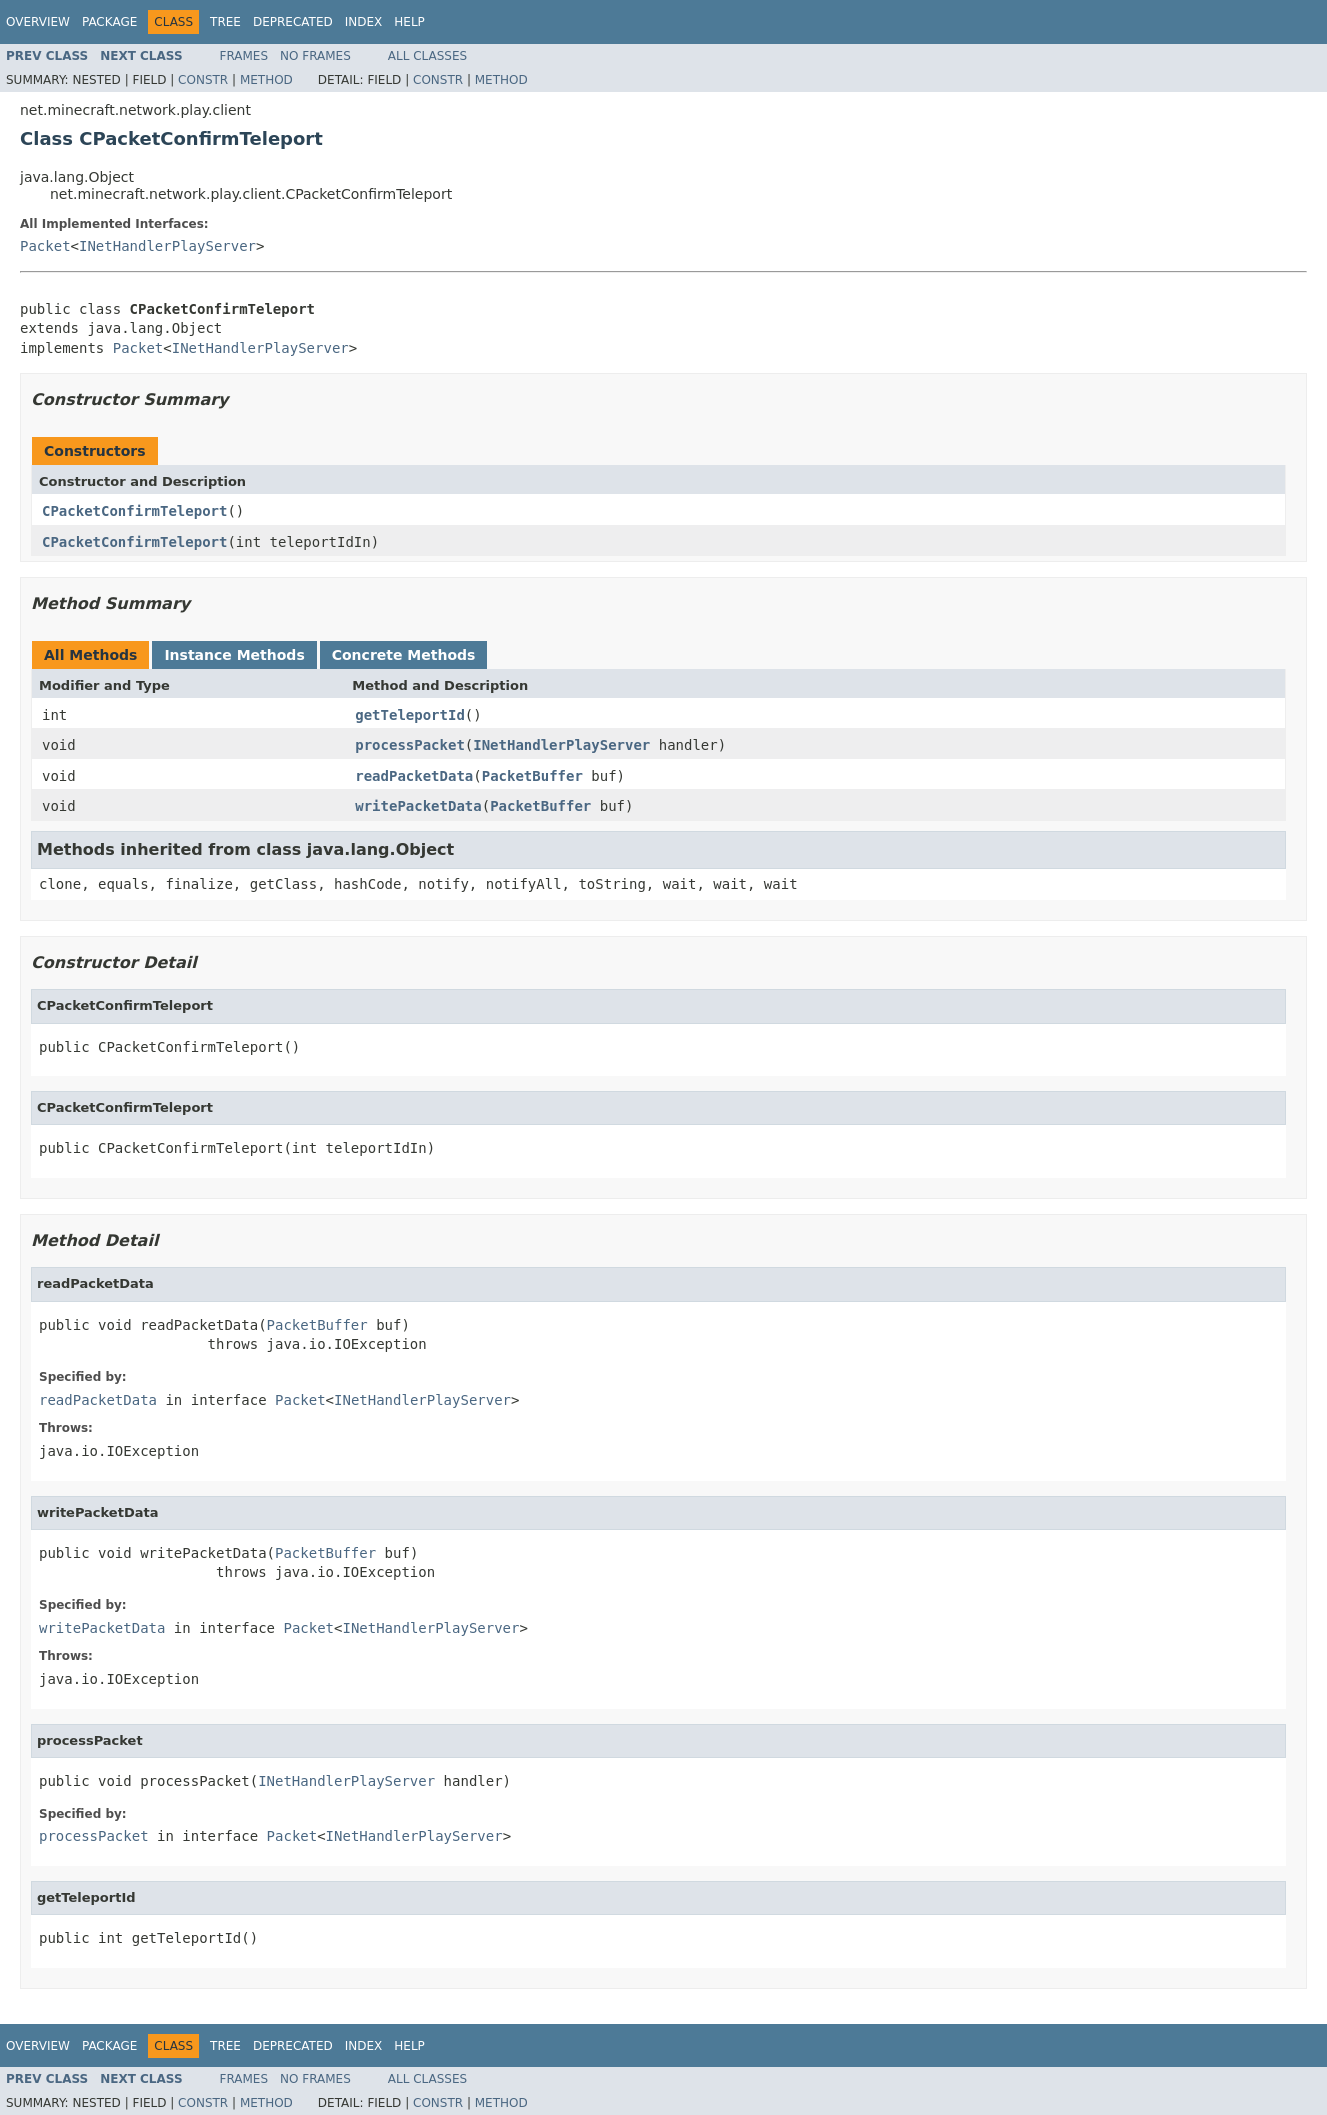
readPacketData (414, 776)
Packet (45, 246)
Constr (203, 80)
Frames (244, 56)
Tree (225, 22)
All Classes (427, 56)
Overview (38, 22)
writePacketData (418, 806)
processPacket (410, 745)
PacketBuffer (532, 776)
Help (409, 22)
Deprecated (293, 22)
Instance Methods (234, 655)
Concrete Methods (404, 655)
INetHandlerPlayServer (167, 246)
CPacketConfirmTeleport (134, 511)
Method (266, 80)
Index (364, 22)
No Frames (315, 56)
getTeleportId (410, 715)
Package (109, 22)
